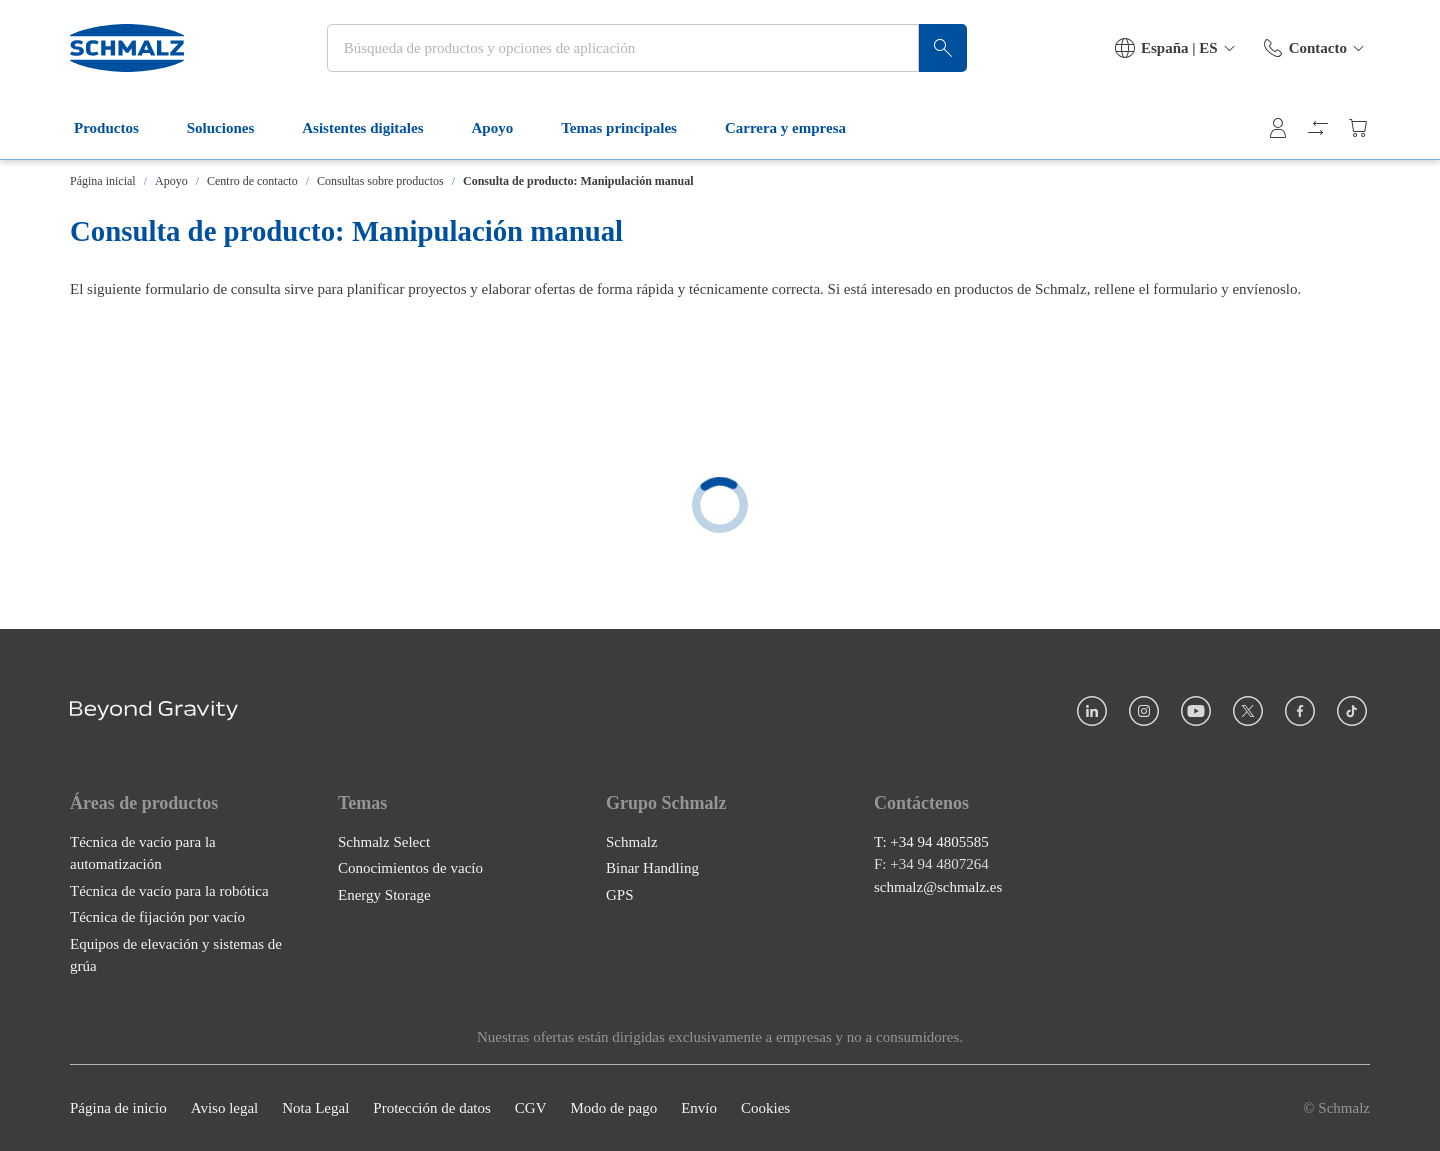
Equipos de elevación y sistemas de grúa (176, 954)
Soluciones (233, 128)
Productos (118, 128)
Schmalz (632, 841)
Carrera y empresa (797, 128)
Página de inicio (118, 1108)
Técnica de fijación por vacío (157, 917)
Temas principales (631, 128)
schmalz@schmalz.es (938, 886)
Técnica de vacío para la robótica (169, 890)
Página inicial (103, 181)
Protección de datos (431, 1108)
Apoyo (505, 128)
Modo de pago (613, 1108)
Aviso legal (225, 1108)
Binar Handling (652, 868)
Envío (699, 1108)
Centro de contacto (252, 181)
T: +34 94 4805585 (931, 841)
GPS (620, 894)
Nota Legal (315, 1108)
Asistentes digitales (374, 128)
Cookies (765, 1108)
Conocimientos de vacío (410, 868)
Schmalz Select (384, 841)
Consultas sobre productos (380, 181)
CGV (531, 1108)
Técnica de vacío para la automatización (143, 852)
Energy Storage (384, 894)
